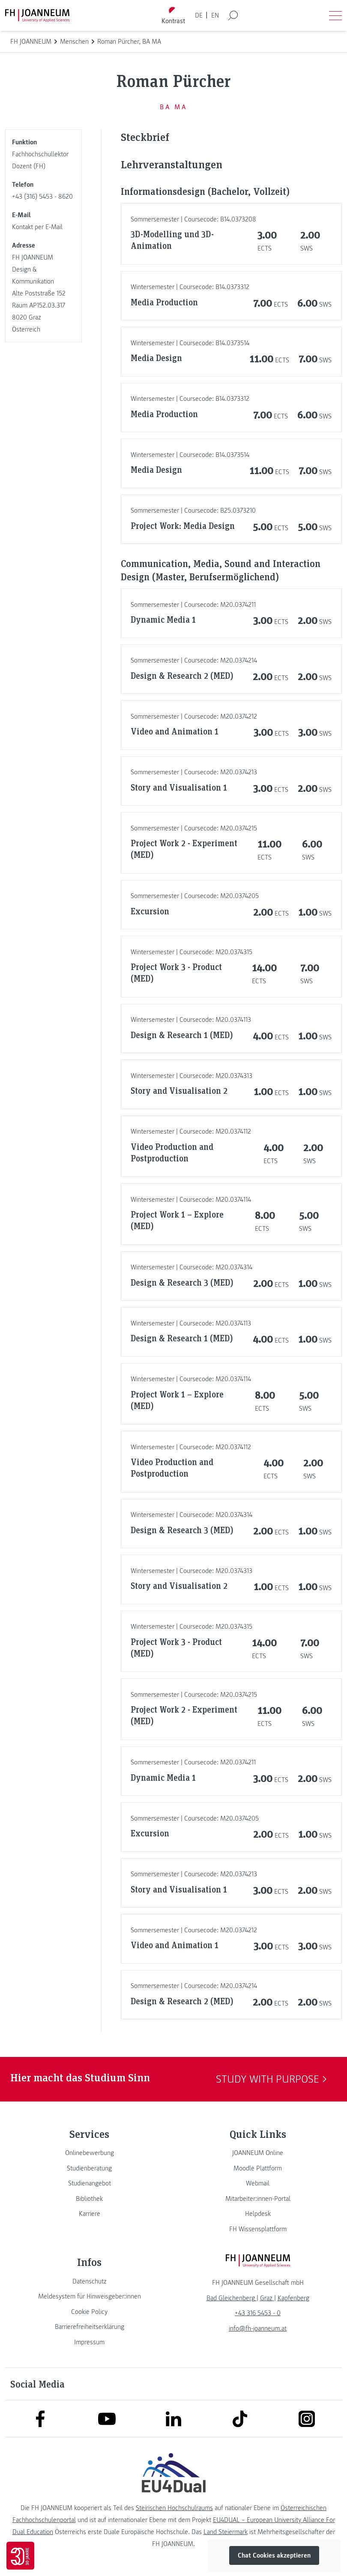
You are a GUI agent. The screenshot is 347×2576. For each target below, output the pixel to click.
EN (215, 15)
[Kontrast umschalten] (173, 15)
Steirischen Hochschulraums (174, 2508)
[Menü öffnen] (335, 15)
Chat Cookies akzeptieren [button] (274, 2555)
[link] (89, 2153)
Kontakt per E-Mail (37, 227)
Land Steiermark (225, 2532)
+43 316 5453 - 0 (258, 2313)
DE (199, 15)
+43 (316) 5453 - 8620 (42, 196)
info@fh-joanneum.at (258, 2328)
